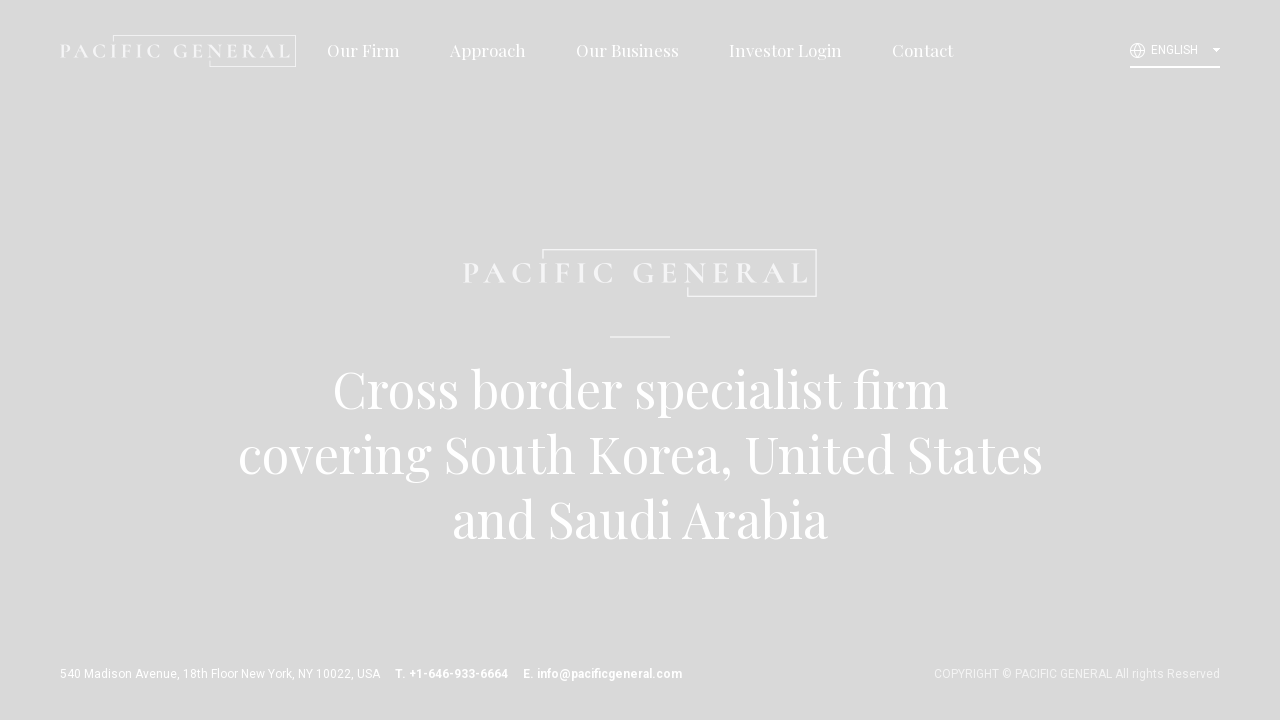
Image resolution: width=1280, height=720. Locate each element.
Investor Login (785, 50)
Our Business (627, 50)
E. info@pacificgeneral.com (602, 674)
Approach (488, 50)
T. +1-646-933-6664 (451, 674)
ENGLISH (1174, 50)
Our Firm (363, 50)
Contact (922, 50)
